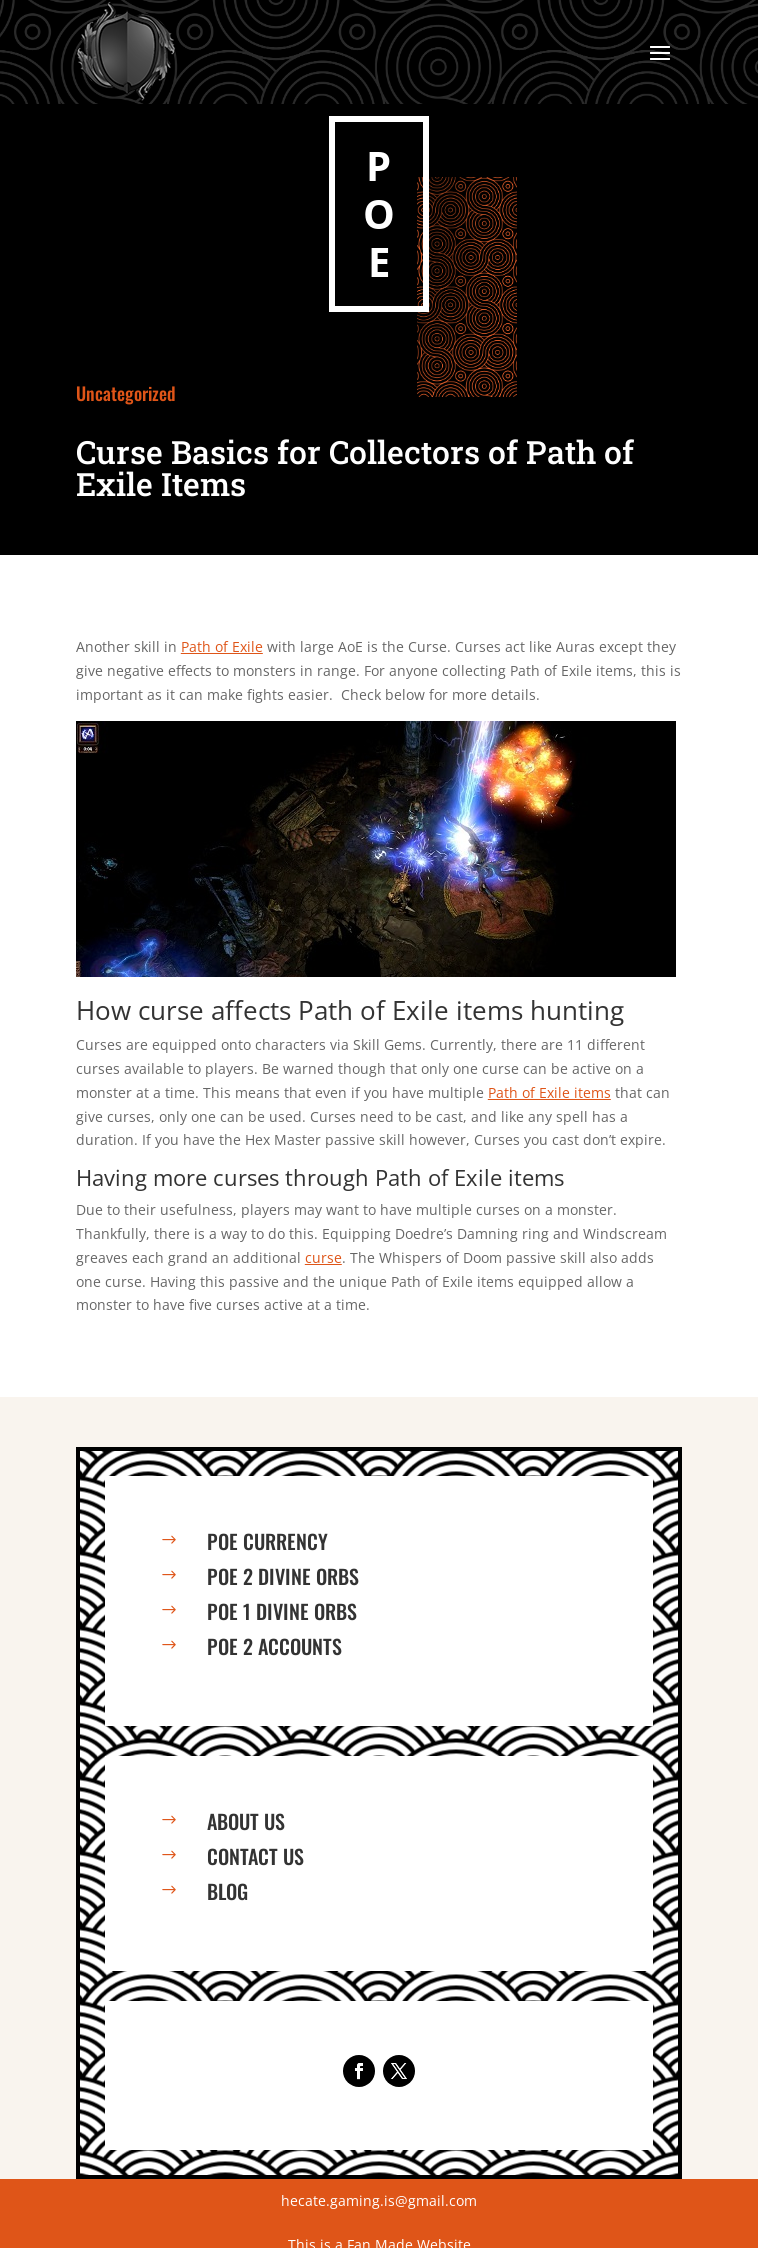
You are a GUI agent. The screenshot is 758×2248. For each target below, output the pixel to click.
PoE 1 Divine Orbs (282, 1611)
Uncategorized (126, 393)
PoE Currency (267, 1541)
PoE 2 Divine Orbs (283, 1576)
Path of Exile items (549, 1092)
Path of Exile (222, 646)
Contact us (255, 1856)
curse (323, 1257)
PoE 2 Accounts (274, 1646)
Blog (227, 1891)
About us (246, 1821)
